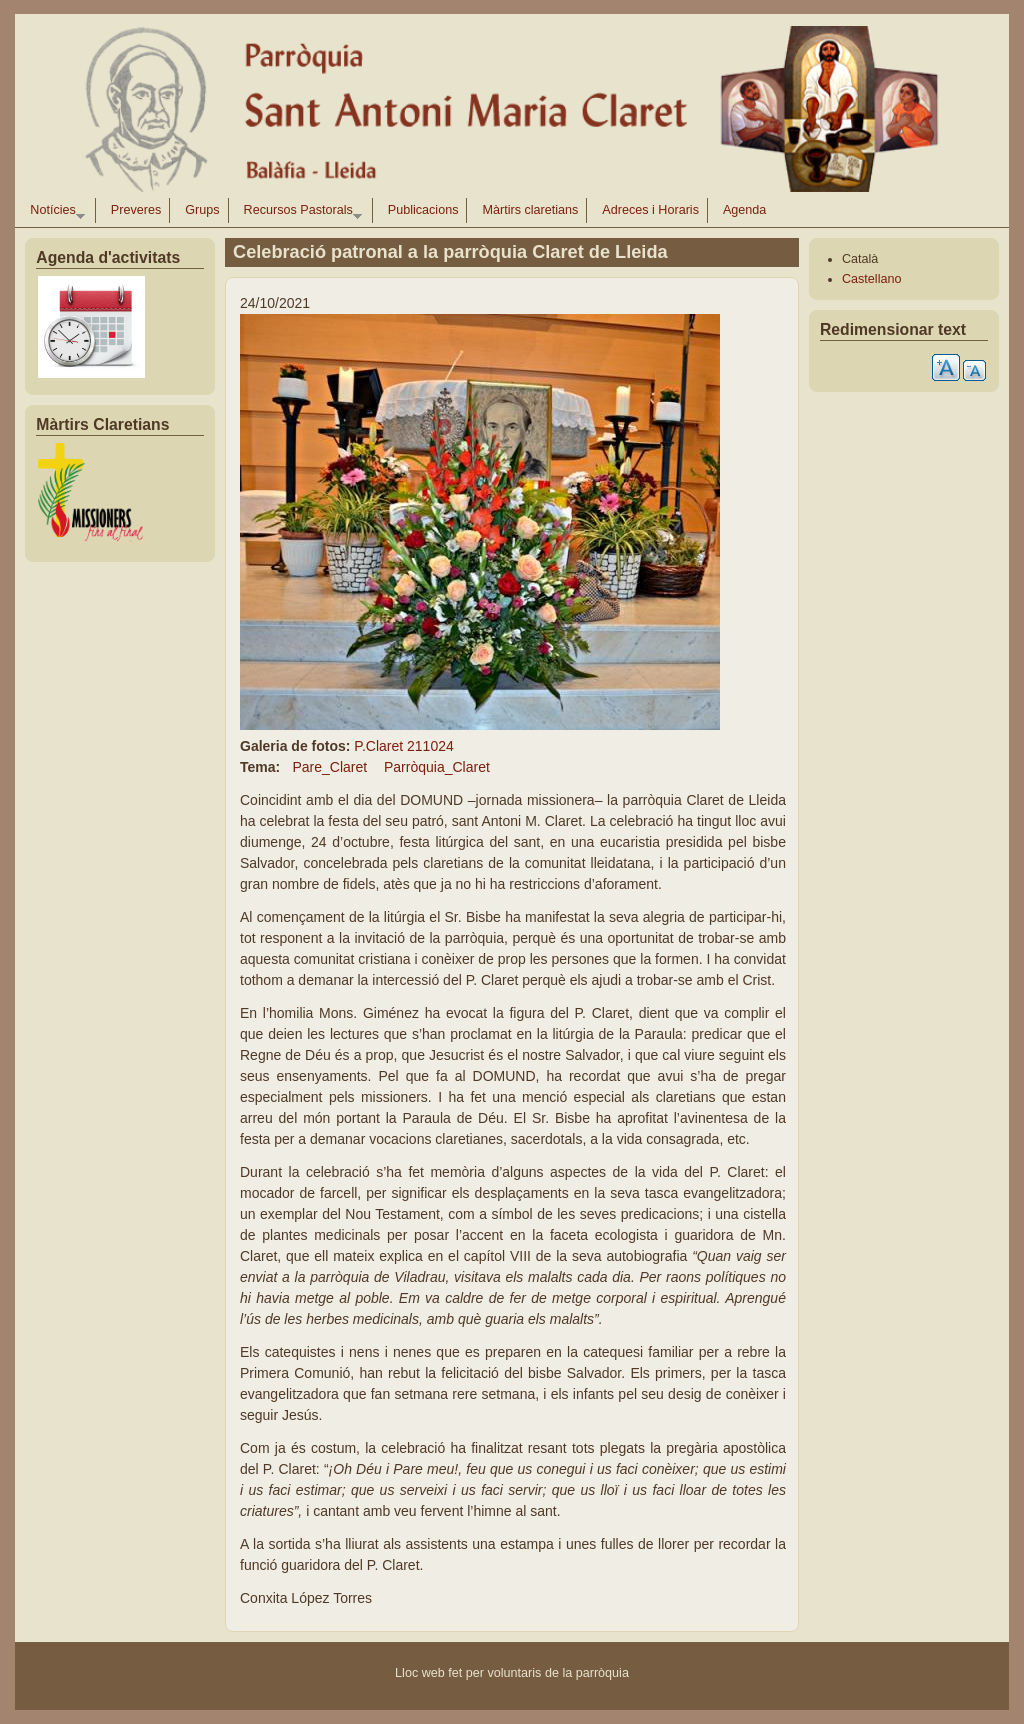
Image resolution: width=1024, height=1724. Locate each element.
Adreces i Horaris (650, 210)
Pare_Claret (329, 767)
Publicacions (423, 210)
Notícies (53, 213)
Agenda (744, 210)
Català (860, 259)
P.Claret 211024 (403, 746)
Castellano (872, 279)
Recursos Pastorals (299, 213)
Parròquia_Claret (437, 767)
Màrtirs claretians (530, 210)
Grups (202, 210)
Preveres (136, 210)
